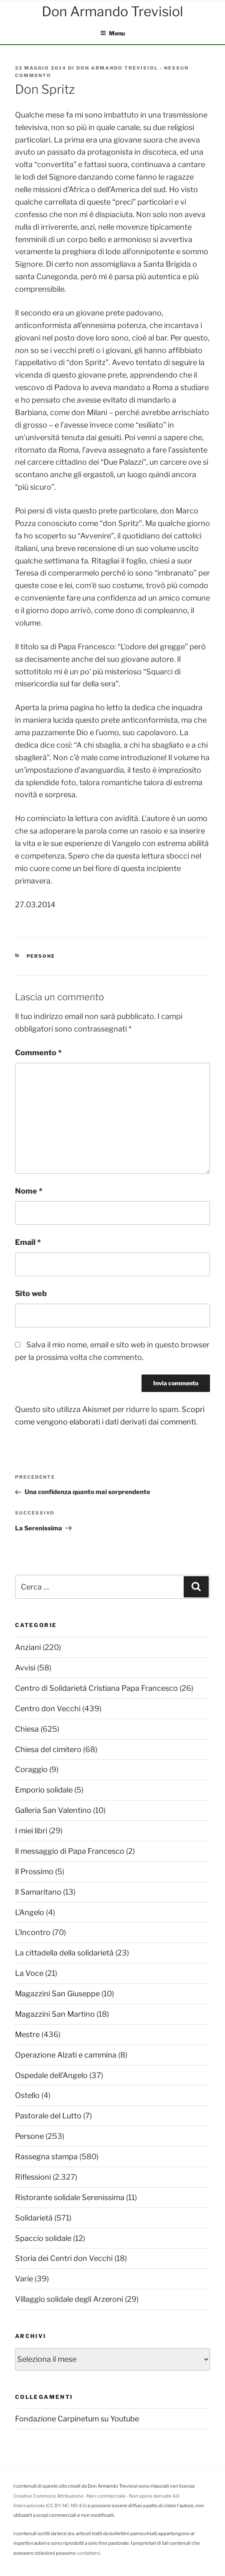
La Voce (29, 1973)
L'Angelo (29, 1912)
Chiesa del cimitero (48, 1749)
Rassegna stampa (46, 2156)
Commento (38, 1052)
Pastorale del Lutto (48, 2115)
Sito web (31, 1293)
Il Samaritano (38, 1892)
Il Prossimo (34, 1871)
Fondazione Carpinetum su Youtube (77, 2418)
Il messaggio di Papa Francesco (69, 1851)
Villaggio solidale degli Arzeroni (69, 2299)
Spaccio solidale (43, 2238)
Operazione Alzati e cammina (65, 2054)
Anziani (28, 1647)
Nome (29, 1191)
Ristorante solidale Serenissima (69, 2197)
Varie (24, 2278)
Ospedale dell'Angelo (51, 2075)
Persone (41, 956)
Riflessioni (33, 2177)
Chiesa (27, 1729)
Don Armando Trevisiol (117, 68)
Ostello (27, 2095)
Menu (112, 33)
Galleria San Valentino (53, 1810)
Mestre (27, 2034)
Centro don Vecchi (48, 1708)
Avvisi (25, 1667)
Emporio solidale (44, 1789)
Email (28, 1242)
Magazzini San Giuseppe (57, 1993)
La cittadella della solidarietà (64, 1952)
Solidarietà (34, 2217)
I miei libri (31, 1830)
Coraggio (31, 1769)
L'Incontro (33, 1932)
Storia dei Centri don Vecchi (64, 2258)
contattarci (88, 2553)
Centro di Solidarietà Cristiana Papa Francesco (96, 1688)
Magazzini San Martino (55, 2014)
